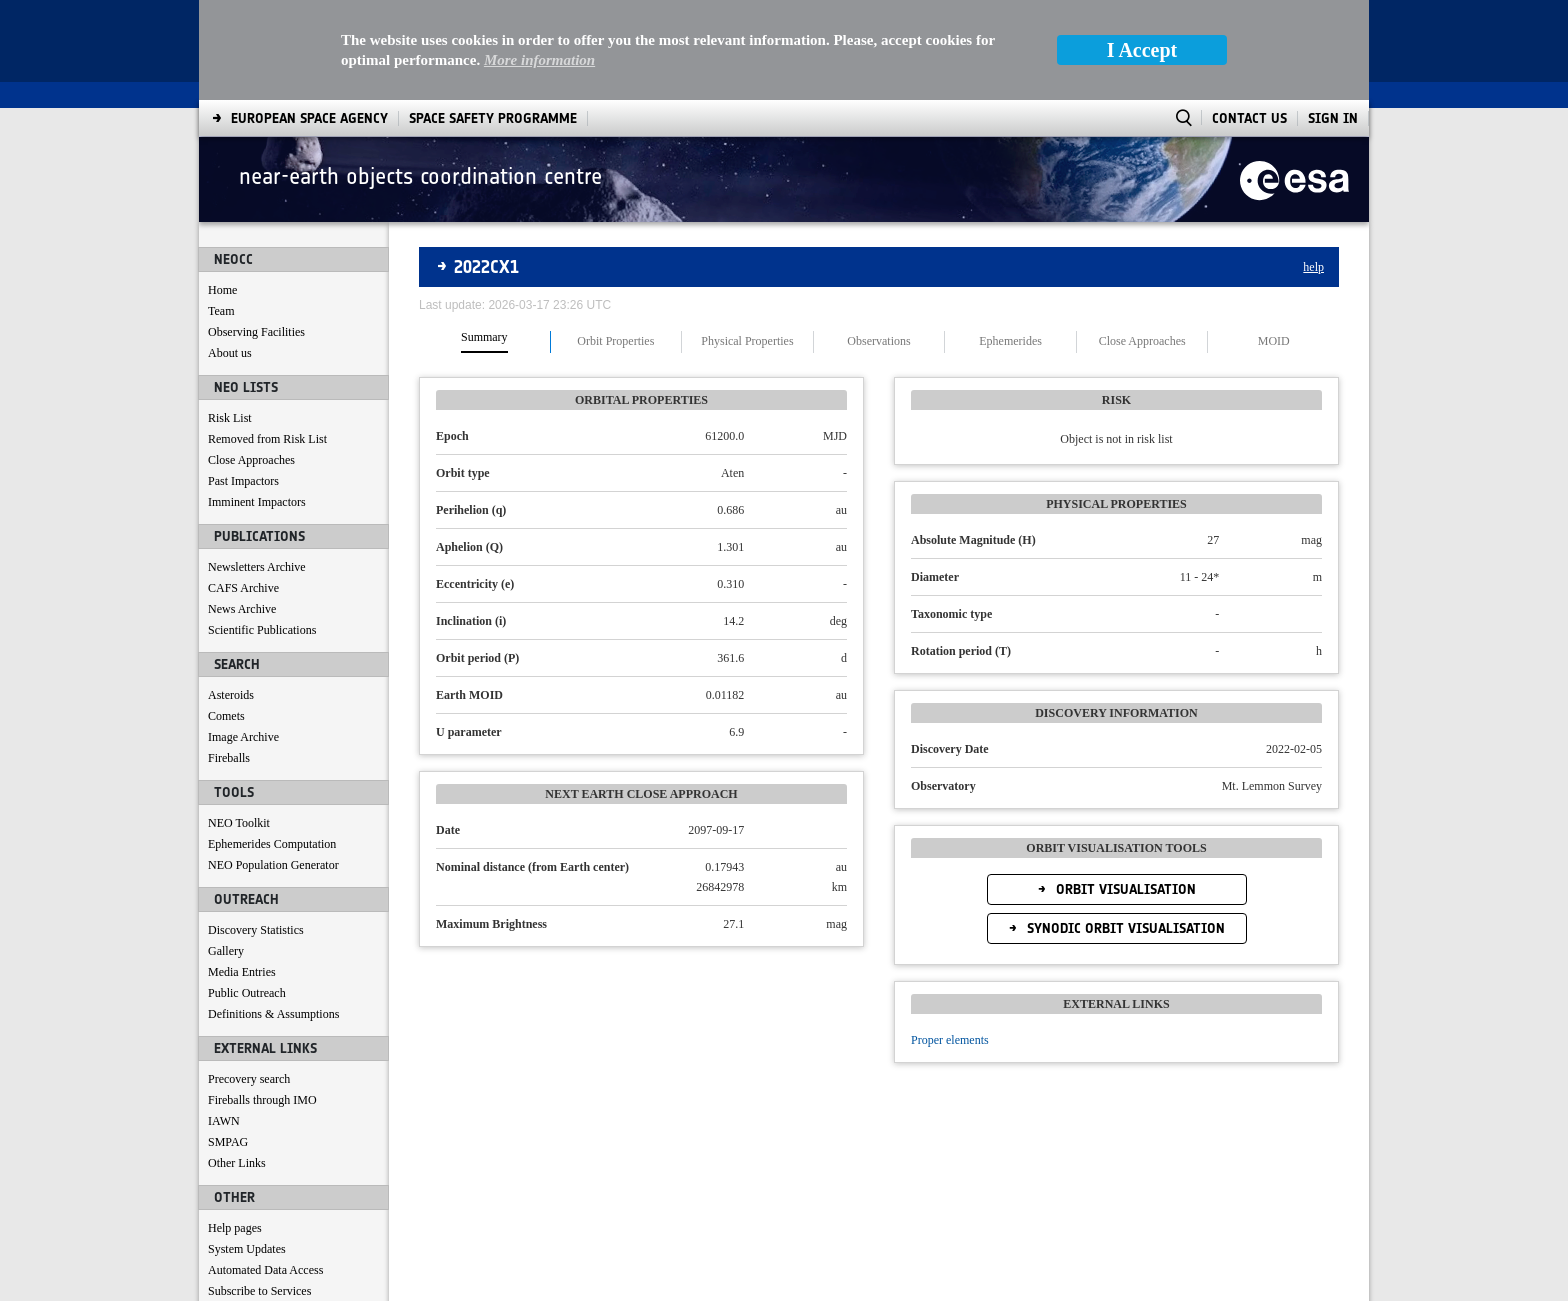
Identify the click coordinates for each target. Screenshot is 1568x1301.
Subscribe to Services (259, 1291)
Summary (484, 337)
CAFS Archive (243, 588)
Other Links (237, 1163)
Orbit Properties (615, 341)
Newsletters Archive (257, 567)
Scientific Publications (262, 630)
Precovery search (249, 1079)
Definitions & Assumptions (273, 1014)
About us (230, 353)
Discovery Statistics (256, 930)
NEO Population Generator (273, 865)
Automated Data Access (265, 1270)
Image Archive (243, 737)
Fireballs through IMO (262, 1100)
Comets (226, 716)
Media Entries (242, 972)
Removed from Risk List (267, 439)
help (1313, 267)
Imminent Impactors (257, 502)
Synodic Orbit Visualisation (1124, 928)
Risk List (230, 418)
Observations (878, 341)
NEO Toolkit (239, 823)
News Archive (242, 609)
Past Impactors (243, 481)
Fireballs (229, 758)
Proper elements (950, 1040)
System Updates (247, 1249)
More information (539, 60)
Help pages (235, 1228)
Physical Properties (747, 341)
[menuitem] (309, 118)
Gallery (226, 951)
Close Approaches (251, 460)
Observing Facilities (256, 332)
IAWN (224, 1121)
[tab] (485, 342)
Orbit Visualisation (1124, 889)
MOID (1274, 341)
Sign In (1333, 118)
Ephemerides (1010, 341)
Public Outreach (247, 993)
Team (221, 311)
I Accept (1142, 50)
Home (222, 290)
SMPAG (228, 1142)
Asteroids (231, 695)
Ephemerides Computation (272, 844)
